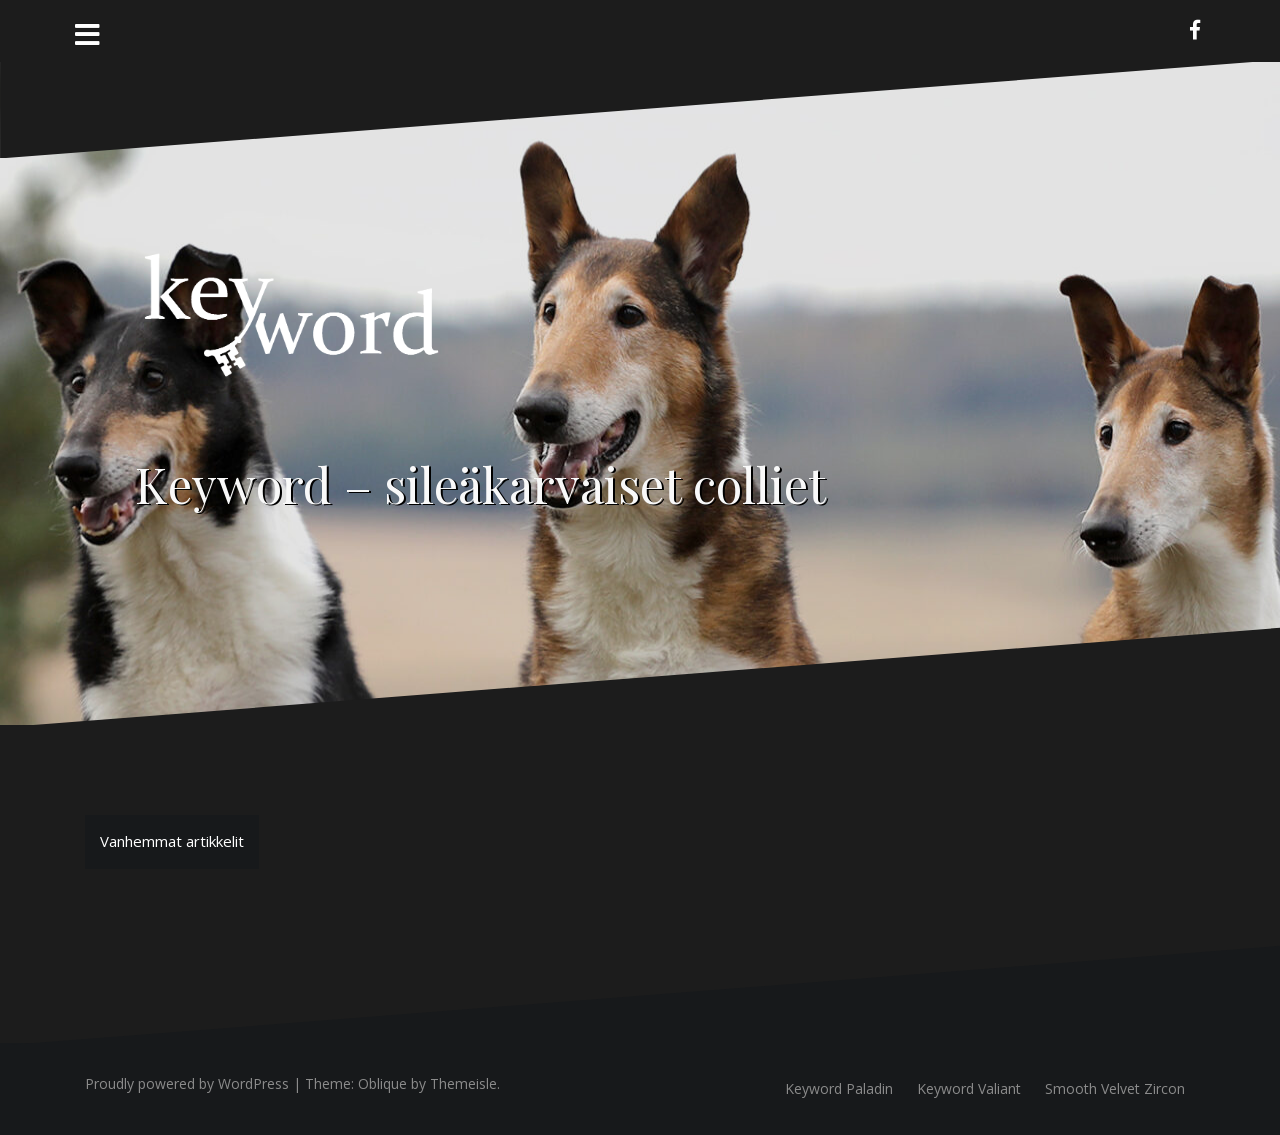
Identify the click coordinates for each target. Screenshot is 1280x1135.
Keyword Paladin (839, 1088)
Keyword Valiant (969, 1088)
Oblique (382, 1083)
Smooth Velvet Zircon (1115, 1088)
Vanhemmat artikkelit (172, 841)
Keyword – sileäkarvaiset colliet (480, 483)
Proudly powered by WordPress (187, 1083)
